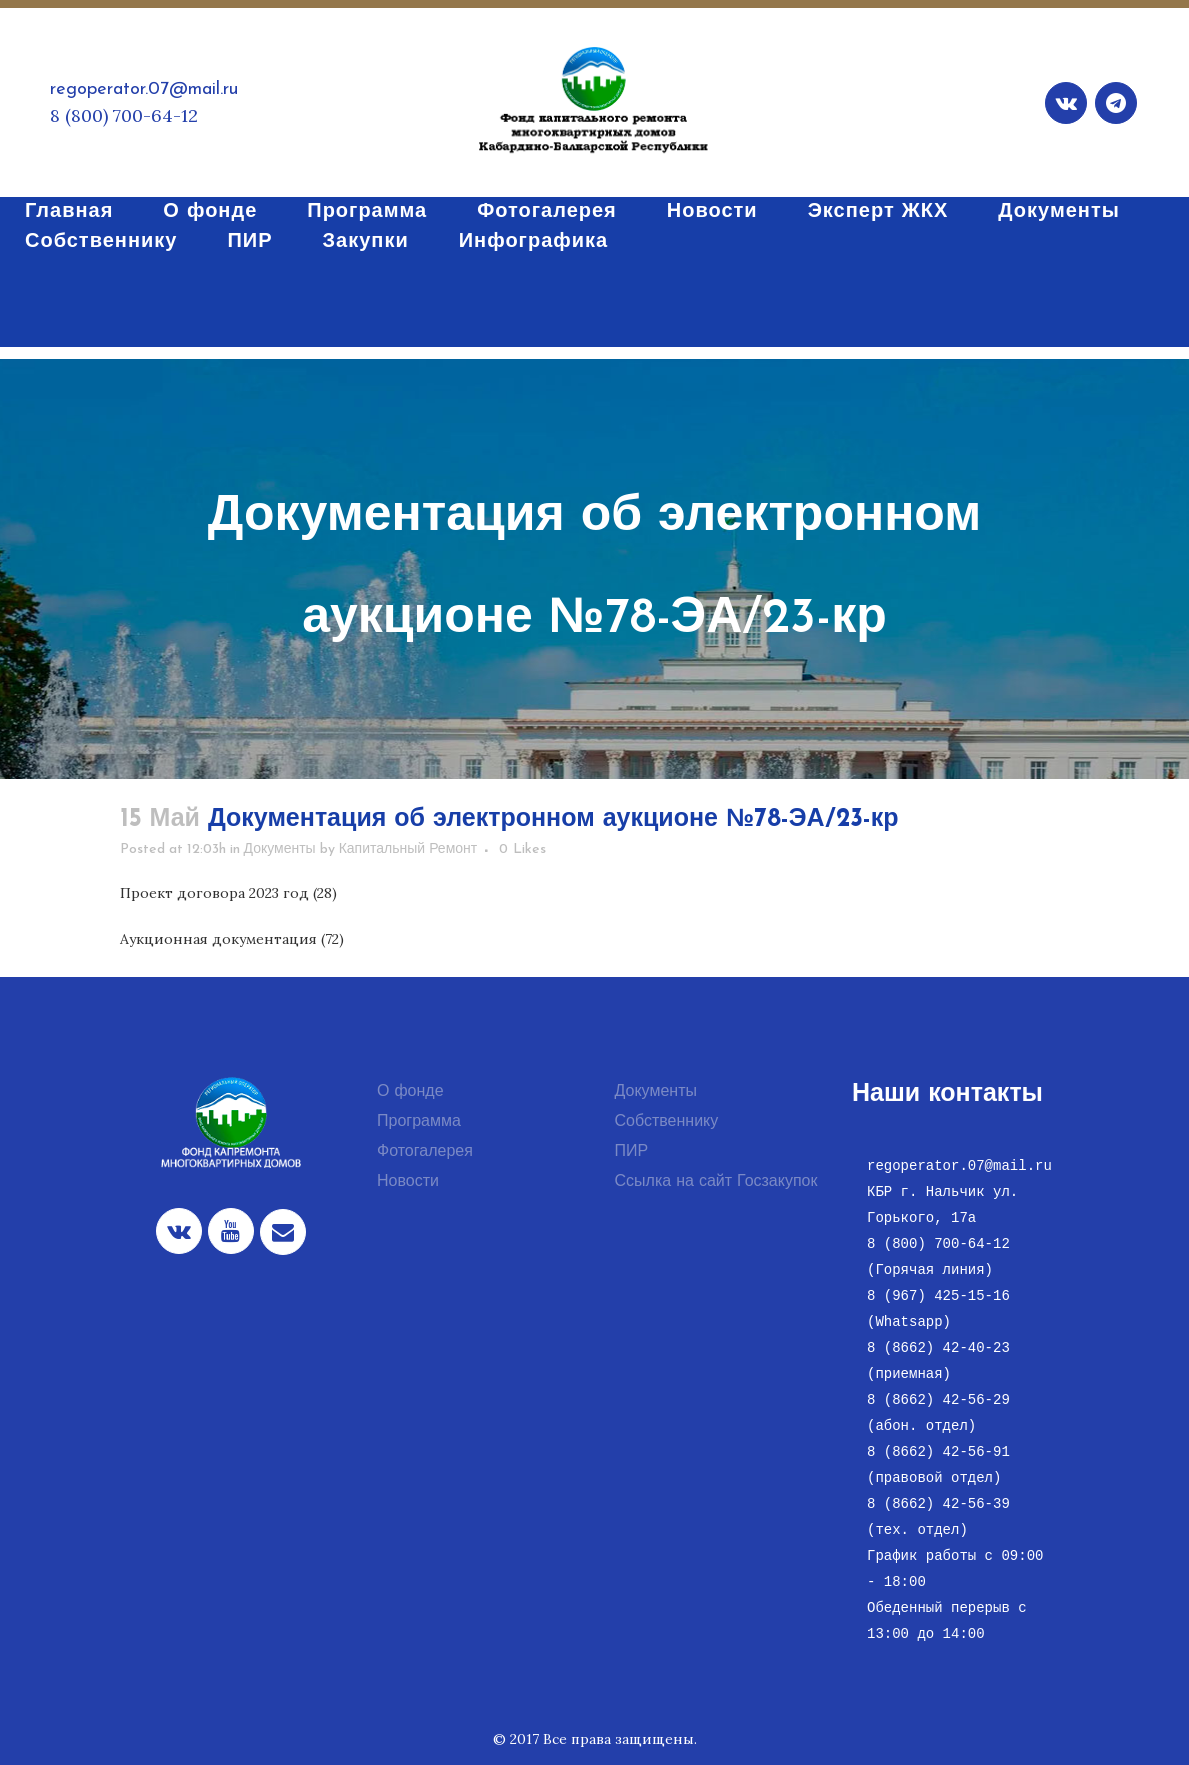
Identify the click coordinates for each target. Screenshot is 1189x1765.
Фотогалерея (425, 1152)
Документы (280, 849)
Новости (408, 1182)
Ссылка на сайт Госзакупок (716, 1182)
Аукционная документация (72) (232, 939)
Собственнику (667, 1122)
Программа (419, 1122)
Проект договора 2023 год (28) (228, 893)
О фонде (410, 1092)
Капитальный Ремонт (408, 849)
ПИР (632, 1152)
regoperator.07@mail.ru (144, 89)
